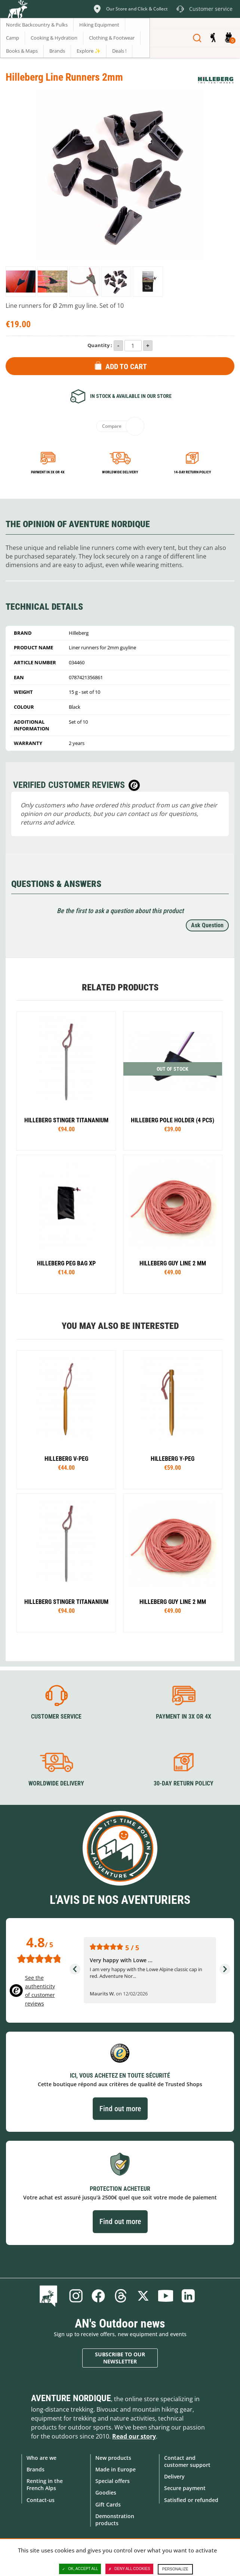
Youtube (165, 2296)
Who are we (41, 2457)
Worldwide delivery (120, 472)
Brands (35, 2469)
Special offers (112, 2480)
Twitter (143, 2296)
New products (113, 2457)
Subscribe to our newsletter (120, 2358)
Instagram (75, 2296)
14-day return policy (192, 472)
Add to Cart (126, 366)
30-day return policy (183, 1783)
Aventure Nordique (71, 2398)
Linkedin (188, 2296)
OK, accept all (80, 2569)
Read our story (134, 2436)
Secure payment (185, 2488)
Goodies (105, 2492)
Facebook (98, 2296)
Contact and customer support (187, 2461)
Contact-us (41, 2500)
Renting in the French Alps (45, 2484)
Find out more (120, 2108)
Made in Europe (115, 2469)
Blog (50, 2296)
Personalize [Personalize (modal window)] (175, 2569)
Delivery (174, 2476)
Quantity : (99, 345)
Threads (120, 2296)
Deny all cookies (129, 2569)
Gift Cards (108, 2504)
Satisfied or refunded (191, 2500)
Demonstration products (114, 2519)
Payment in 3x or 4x (48, 472)
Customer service (56, 1716)
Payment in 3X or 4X (183, 1716)
